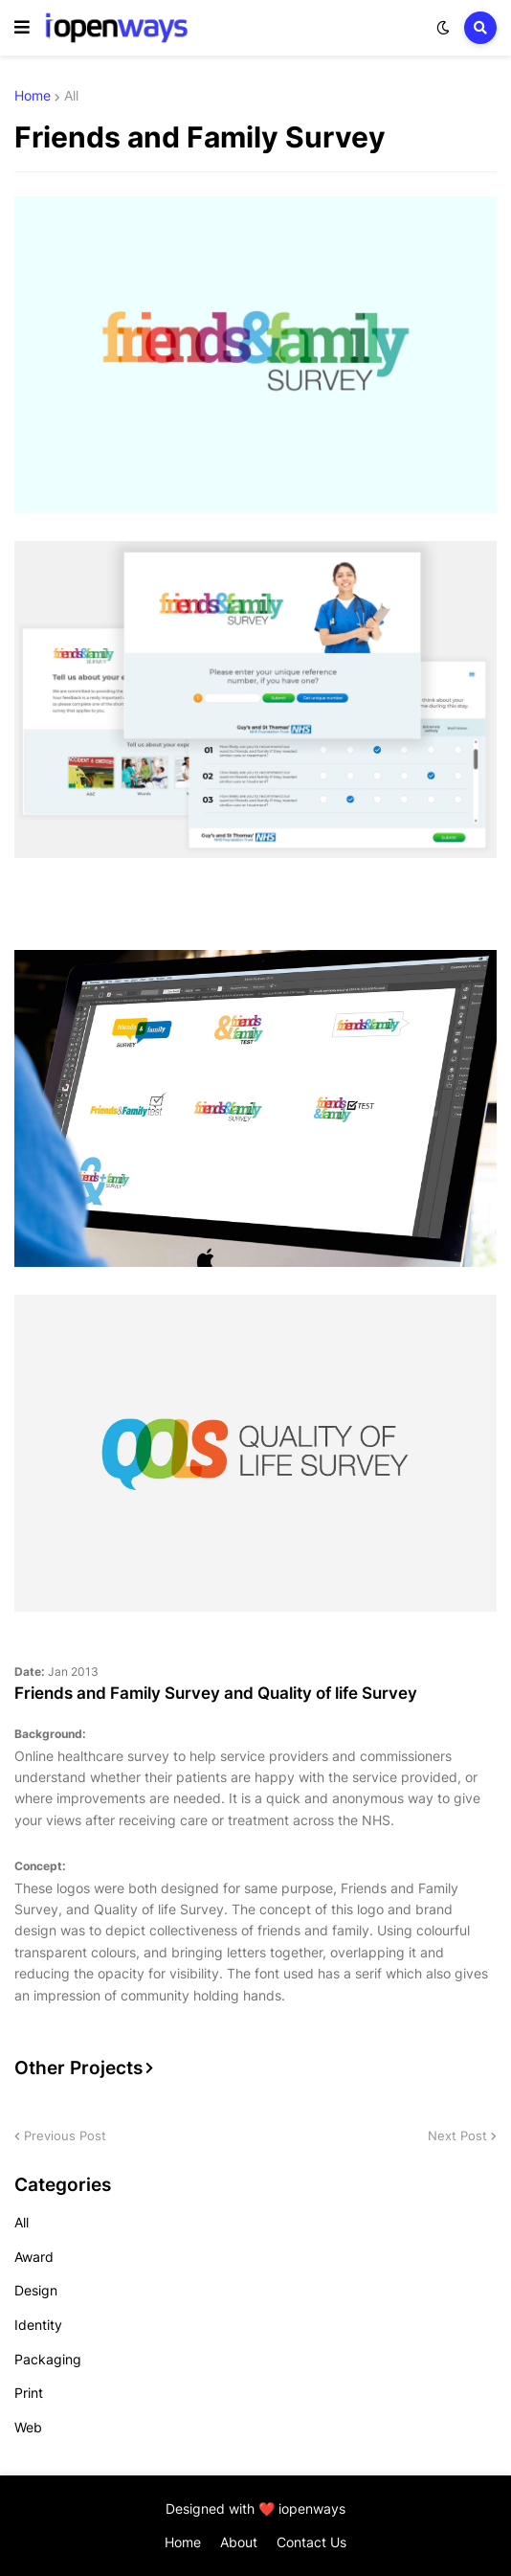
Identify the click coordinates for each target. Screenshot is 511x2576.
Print (28, 2392)
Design (35, 2290)
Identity (38, 2324)
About (238, 2542)
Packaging (47, 2359)
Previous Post (65, 2135)
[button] (22, 27)
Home (32, 95)
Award (34, 2256)
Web (28, 2427)
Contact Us (311, 2542)
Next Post (457, 2135)
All (71, 95)
